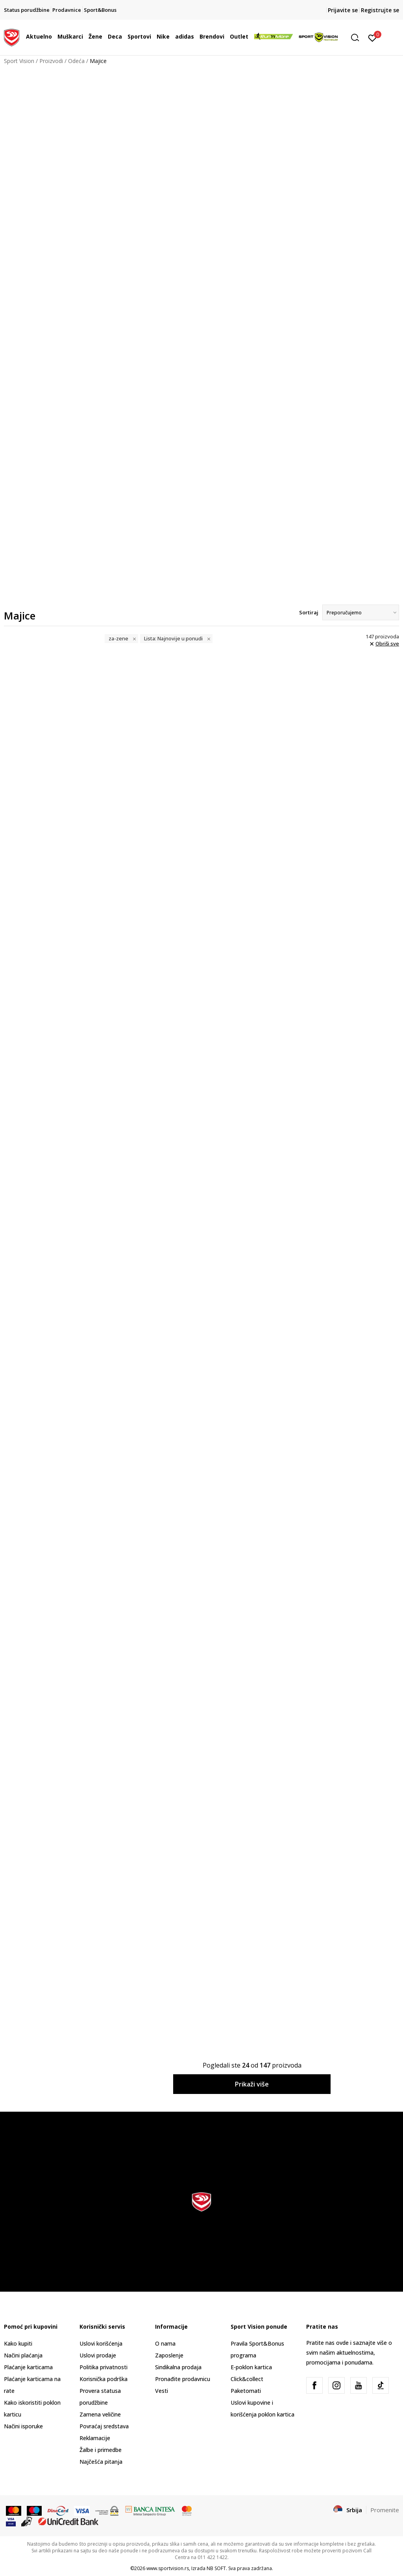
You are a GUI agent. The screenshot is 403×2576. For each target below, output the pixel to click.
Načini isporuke (23, 2426)
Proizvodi (51, 61)
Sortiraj (308, 612)
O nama (165, 2343)
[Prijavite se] (372, 37)
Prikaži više (252, 2084)
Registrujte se (380, 10)
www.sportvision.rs (167, 2568)
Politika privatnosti (103, 2367)
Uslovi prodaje (97, 2355)
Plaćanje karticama (28, 2367)
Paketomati (246, 2390)
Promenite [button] (384, 2510)
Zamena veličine (100, 2414)
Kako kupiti (18, 2343)
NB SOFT (216, 2568)
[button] (358, 38)
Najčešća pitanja (100, 2461)
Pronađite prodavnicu (182, 2379)
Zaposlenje (169, 2355)
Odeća (76, 61)
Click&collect (247, 2379)
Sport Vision (19, 61)
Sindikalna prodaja (178, 2367)
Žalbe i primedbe (100, 2450)
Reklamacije (94, 2438)
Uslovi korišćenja (100, 2343)
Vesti (161, 2390)
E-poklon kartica (251, 2367)
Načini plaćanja (23, 2355)
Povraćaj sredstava (104, 2426)
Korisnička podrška (103, 2379)
